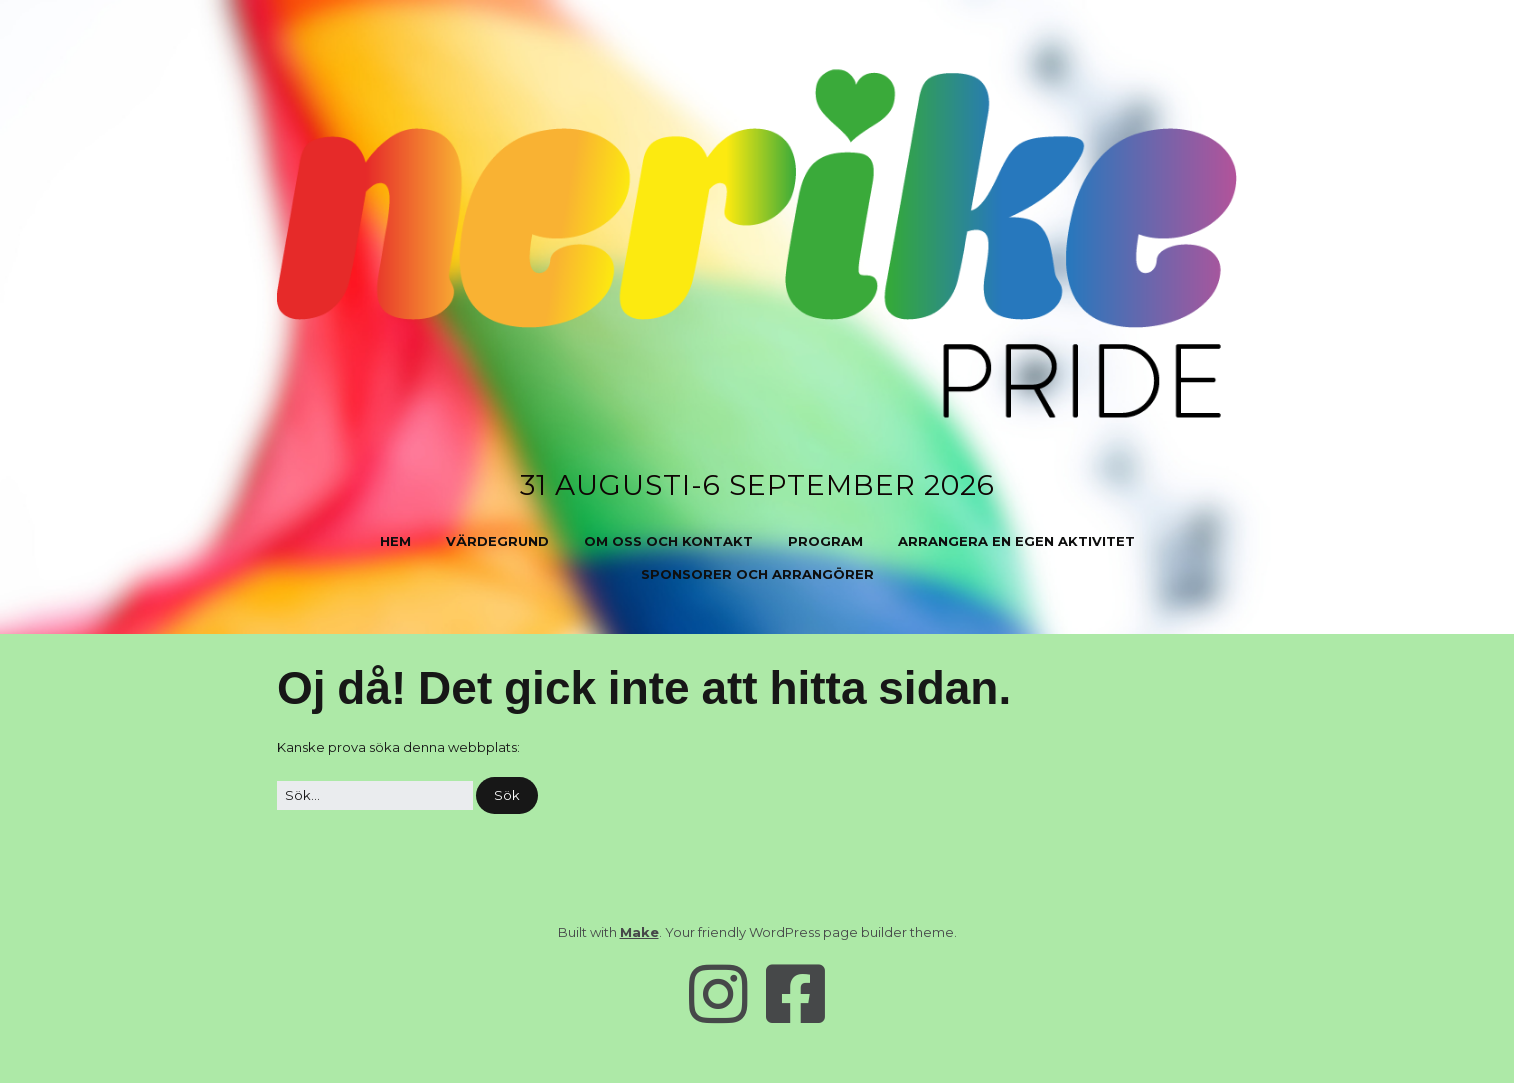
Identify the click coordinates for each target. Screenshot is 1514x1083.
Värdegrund (497, 541)
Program (825, 541)
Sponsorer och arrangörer (757, 574)
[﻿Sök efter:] (375, 795)
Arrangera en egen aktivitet (1016, 541)
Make (639, 932)
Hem (395, 541)
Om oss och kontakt (668, 541)
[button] (507, 795)
